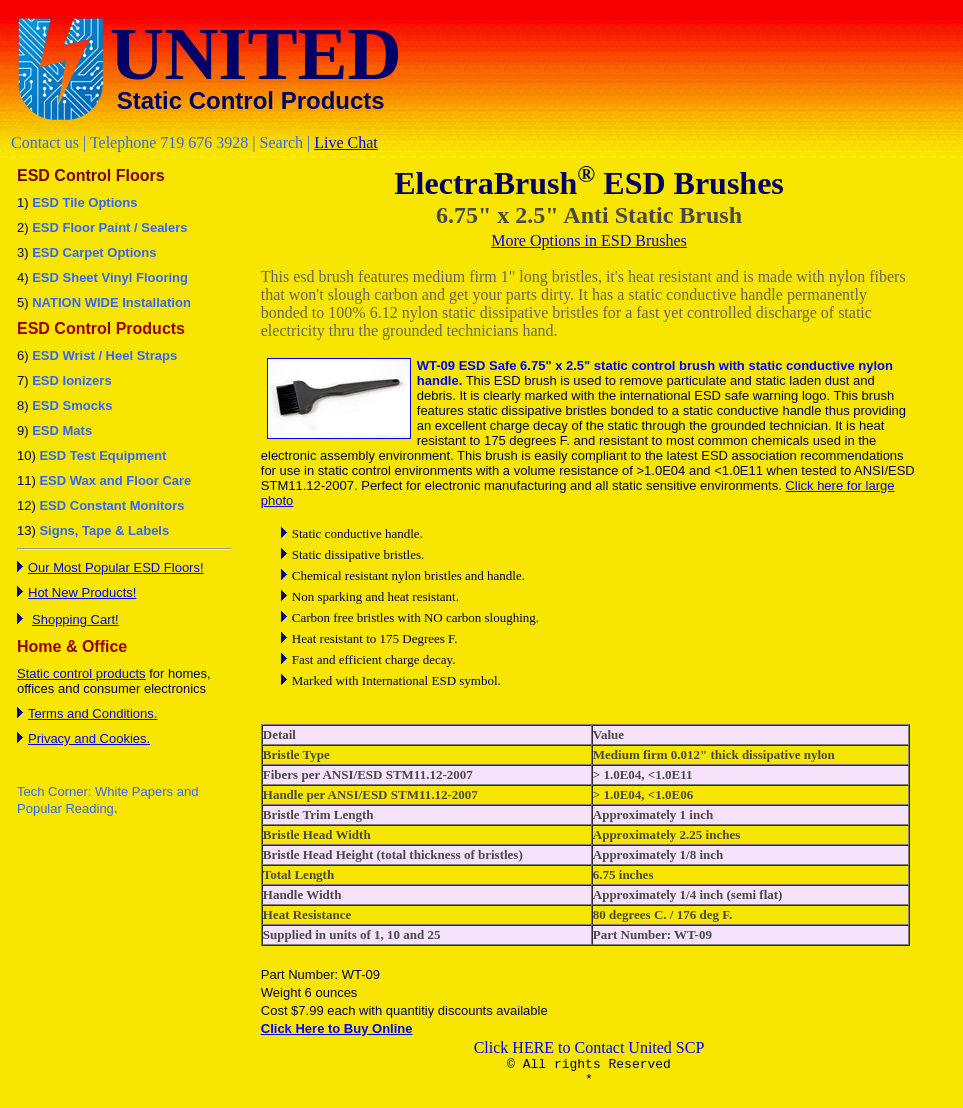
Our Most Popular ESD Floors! (116, 567)
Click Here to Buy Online (337, 1028)
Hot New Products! (82, 592)
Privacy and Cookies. (89, 738)
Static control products (81, 673)
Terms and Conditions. (92, 713)
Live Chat (346, 142)
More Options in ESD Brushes (589, 240)
